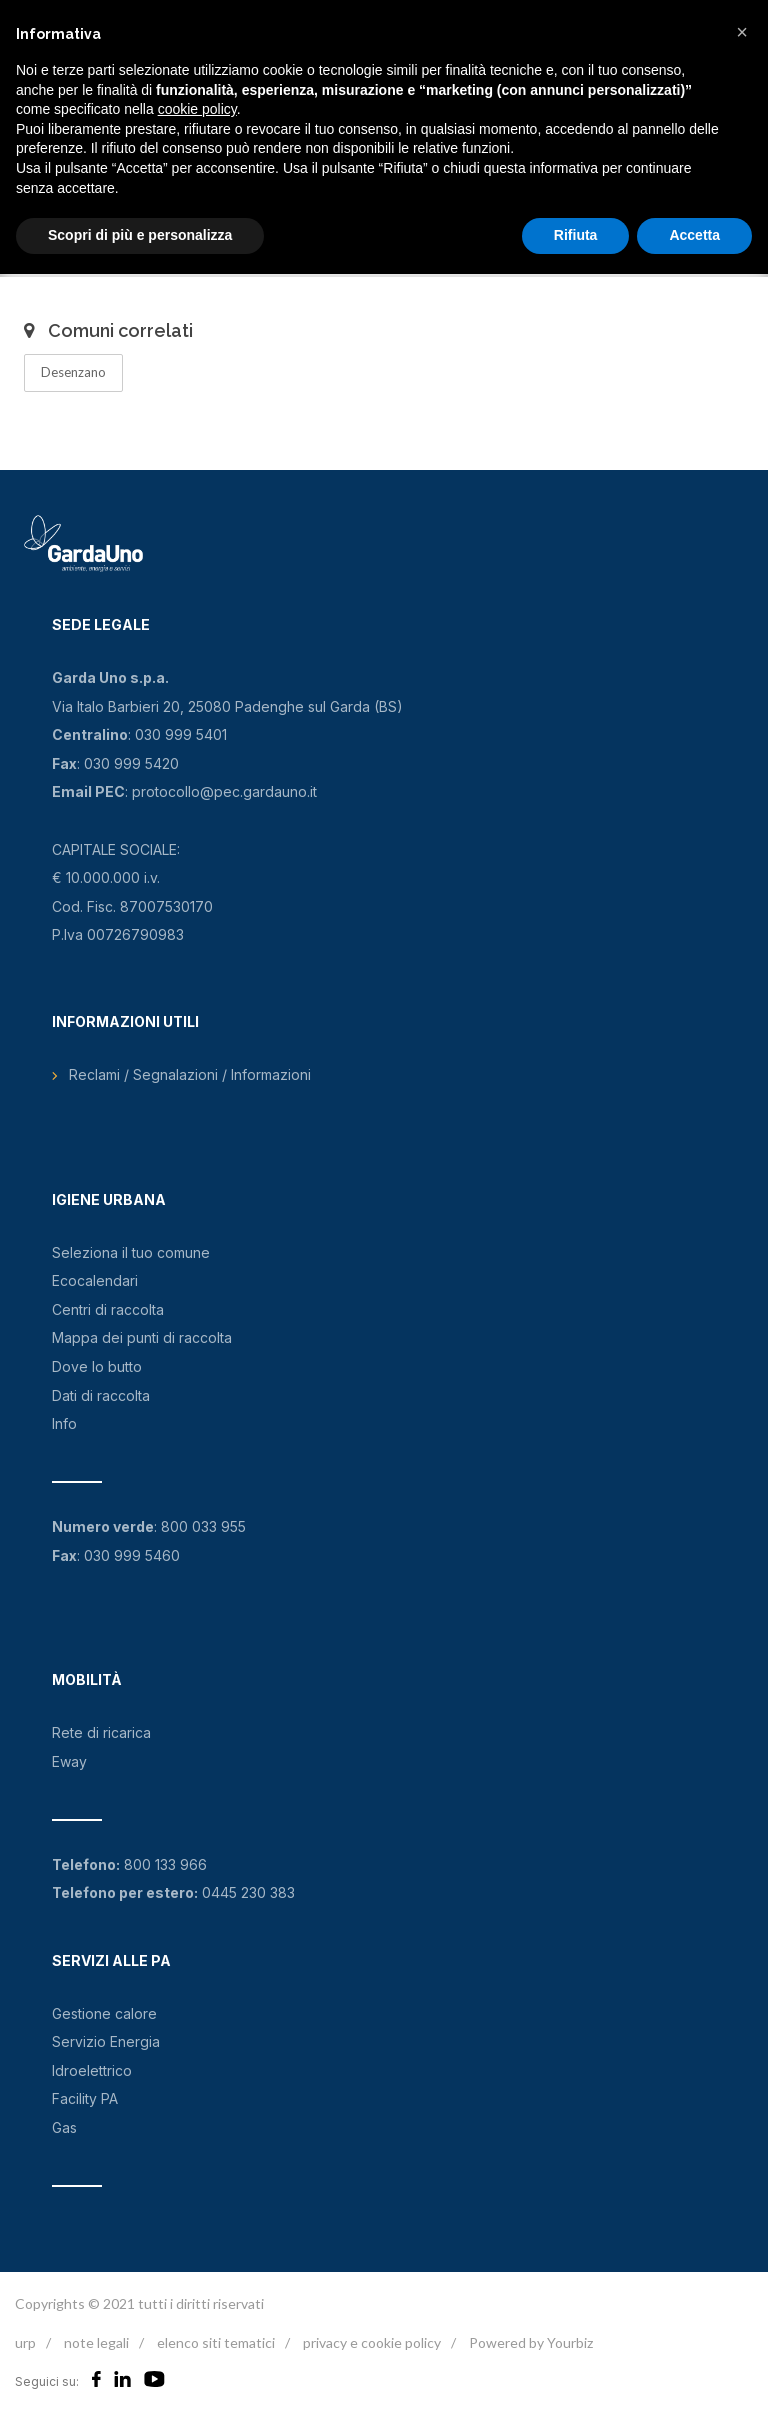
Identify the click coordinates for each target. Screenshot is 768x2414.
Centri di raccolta (108, 1309)
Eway (69, 1761)
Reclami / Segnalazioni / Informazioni (190, 1074)
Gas (64, 2127)
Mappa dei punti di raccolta (142, 1337)
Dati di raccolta (101, 1395)
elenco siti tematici (216, 2342)
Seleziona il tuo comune (131, 1252)
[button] (742, 32)
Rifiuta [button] (576, 235)
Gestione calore (104, 2013)
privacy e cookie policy (372, 2342)
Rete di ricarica (101, 1732)
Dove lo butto (97, 1366)
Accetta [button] (694, 235)
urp (25, 2342)
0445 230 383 (248, 1892)
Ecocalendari (95, 1280)
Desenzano (73, 372)
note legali (96, 2342)
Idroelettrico (92, 2070)
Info (64, 1423)
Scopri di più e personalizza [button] (140, 235)
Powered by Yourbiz (531, 2342)
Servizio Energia (106, 2041)
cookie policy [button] (197, 109)
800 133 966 (165, 1864)
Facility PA (85, 2098)
